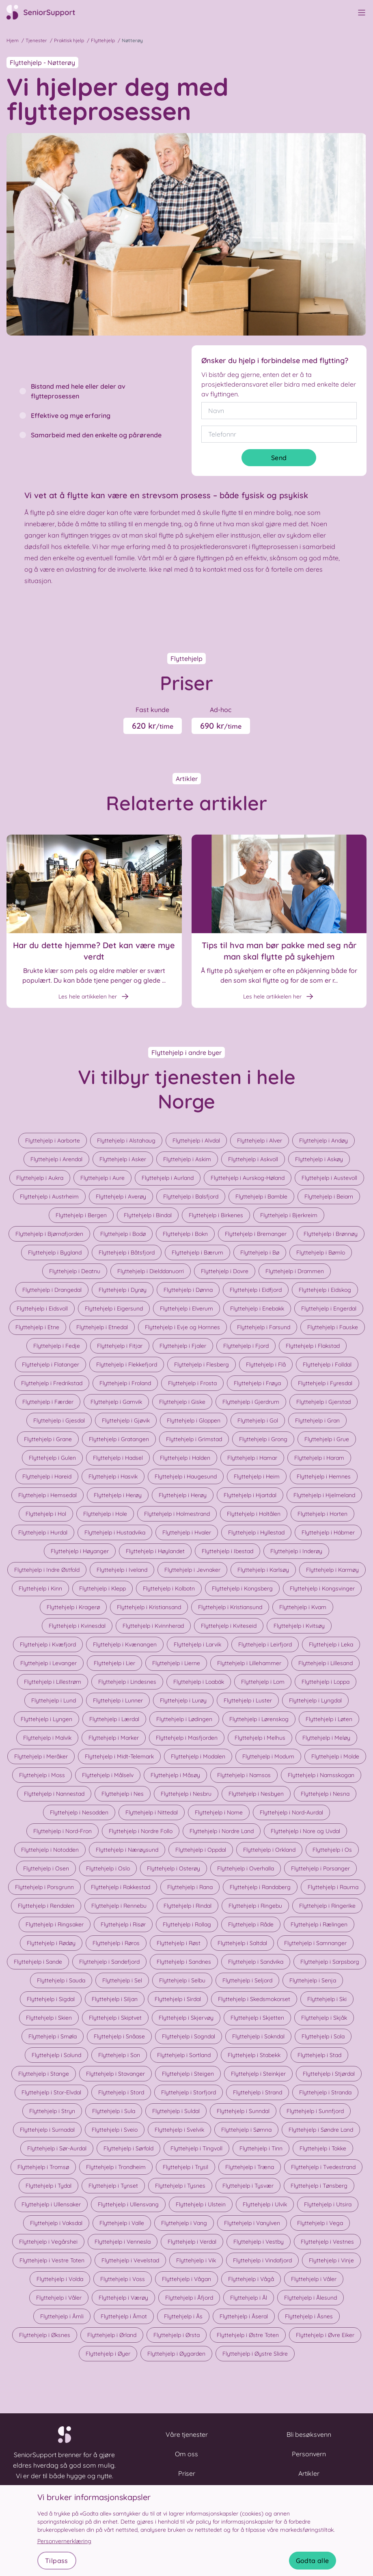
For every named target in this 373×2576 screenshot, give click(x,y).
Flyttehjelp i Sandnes (184, 1961)
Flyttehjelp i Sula (113, 2111)
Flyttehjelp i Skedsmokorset (254, 1999)
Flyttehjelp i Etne (37, 1327)
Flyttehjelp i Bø (259, 1252)
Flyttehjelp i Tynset (113, 2185)
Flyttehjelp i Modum (268, 1756)
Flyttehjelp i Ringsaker (55, 1924)
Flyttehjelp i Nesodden (79, 1812)
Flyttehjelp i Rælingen (319, 1924)
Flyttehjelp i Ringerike (327, 1905)
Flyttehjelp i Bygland (55, 1252)
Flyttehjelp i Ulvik (265, 2204)
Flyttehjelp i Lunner (118, 1700)
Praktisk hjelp (69, 40)
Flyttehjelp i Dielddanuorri (150, 1271)
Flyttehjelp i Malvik (47, 1737)
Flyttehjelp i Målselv (108, 1775)
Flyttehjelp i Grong (263, 1439)
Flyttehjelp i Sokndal (258, 2036)
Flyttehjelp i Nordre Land (222, 1831)
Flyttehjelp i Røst (179, 1943)
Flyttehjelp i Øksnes (44, 2335)
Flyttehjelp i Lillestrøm (52, 1681)
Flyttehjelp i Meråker (41, 1756)
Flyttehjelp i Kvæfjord (48, 1644)
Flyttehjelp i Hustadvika (114, 1532)
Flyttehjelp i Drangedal (52, 1289)
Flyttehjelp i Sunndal (243, 2111)
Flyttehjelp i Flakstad (313, 1345)
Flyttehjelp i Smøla (52, 2036)
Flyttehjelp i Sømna (246, 2129)
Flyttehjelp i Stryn (52, 2111)
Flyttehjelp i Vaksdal (56, 2223)
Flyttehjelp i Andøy (323, 1140)
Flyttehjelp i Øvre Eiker (325, 2335)
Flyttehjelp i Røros (116, 1943)
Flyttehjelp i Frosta (192, 1383)
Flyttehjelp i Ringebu (255, 1905)
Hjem (12, 40)
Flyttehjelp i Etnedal (102, 1327)
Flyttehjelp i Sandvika (255, 1961)
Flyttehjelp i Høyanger (80, 1551)
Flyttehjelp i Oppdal (200, 1849)
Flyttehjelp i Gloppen (193, 1420)
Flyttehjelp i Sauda (61, 1980)
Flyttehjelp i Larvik (197, 1644)
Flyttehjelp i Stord (121, 2092)
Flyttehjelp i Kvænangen (125, 1644)
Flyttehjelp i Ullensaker (51, 2204)
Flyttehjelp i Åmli (62, 2316)
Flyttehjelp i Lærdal (114, 1719)
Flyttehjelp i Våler (313, 2279)
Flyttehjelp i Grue (326, 1439)
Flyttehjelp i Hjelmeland (324, 1495)
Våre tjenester (187, 2434)
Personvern (309, 2454)
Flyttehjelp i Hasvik (113, 1476)
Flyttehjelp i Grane (48, 1439)
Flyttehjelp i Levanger (48, 1663)
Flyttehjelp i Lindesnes (127, 1681)
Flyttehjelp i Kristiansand (149, 1607)
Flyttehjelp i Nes (122, 1793)
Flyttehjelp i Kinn (40, 1588)
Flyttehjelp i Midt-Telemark (119, 1756)
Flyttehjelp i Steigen (188, 2073)
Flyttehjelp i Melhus (260, 1737)
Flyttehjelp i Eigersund (114, 1308)
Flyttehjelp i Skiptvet (115, 2017)
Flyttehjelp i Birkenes (216, 1215)
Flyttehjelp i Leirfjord (265, 1644)
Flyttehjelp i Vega (320, 2223)
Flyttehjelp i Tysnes (180, 2185)
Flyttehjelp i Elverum (186, 1308)
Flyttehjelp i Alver (259, 1140)
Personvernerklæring (64, 2541)
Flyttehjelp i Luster (248, 1700)
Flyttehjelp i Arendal (56, 1159)
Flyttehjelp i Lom (263, 1681)
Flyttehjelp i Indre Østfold (47, 1569)
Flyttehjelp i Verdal (192, 2241)
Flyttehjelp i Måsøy (175, 1775)
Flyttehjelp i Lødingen (184, 1719)
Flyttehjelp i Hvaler (186, 1532)
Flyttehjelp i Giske (182, 1401)
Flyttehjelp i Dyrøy (123, 1289)
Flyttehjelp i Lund (53, 1700)
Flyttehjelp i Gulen (52, 1457)
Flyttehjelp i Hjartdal (250, 1495)
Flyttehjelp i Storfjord (188, 2092)
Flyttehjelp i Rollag (187, 1924)
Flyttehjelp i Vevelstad (130, 2260)
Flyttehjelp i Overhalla (245, 1868)
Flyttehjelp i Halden (185, 1457)
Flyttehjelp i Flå (266, 1364)
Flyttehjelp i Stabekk (254, 2055)
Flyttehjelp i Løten (329, 1719)
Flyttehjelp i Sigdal (51, 1999)
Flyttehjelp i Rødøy (51, 1943)
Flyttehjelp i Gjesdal (59, 1420)
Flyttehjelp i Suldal (176, 2111)
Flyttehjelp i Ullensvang (128, 2204)
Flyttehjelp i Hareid (46, 1476)
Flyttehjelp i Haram (319, 1457)
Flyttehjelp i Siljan (115, 1999)
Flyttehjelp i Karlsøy (263, 1569)
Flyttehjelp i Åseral (244, 2316)
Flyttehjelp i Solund (56, 2055)
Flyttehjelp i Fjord (246, 1345)
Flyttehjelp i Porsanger (320, 1868)
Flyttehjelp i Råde (251, 1924)
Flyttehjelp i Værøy (123, 2297)
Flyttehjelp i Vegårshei (48, 2241)
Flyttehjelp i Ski (327, 1999)
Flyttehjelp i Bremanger (256, 1233)
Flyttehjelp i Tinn (260, 2148)
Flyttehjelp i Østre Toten (248, 2335)
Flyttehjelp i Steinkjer (258, 2073)
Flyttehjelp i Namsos (244, 1775)
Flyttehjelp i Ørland (111, 2335)
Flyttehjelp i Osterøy (173, 1868)
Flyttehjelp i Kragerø (73, 1607)
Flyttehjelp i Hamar (252, 1457)
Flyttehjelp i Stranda (325, 2092)
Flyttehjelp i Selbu (182, 1980)
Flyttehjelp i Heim (257, 1476)
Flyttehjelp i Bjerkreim (288, 1215)
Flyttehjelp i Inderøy (296, 1551)
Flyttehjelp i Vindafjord (262, 2260)
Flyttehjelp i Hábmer (328, 1532)
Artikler (308, 2473)
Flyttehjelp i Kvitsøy (299, 1625)
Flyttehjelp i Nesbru (186, 1793)
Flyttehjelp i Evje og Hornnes (182, 1327)
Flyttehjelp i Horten (322, 1513)
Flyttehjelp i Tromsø (43, 2167)
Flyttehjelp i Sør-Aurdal (56, 2148)
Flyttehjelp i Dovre (224, 1271)
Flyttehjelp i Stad (319, 2055)
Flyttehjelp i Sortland (184, 2055)
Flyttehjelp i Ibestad (227, 1551)
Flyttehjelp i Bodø (123, 1233)
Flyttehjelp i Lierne (176, 1663)
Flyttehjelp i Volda (60, 2279)
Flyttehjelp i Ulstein (201, 2204)
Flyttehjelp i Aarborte (52, 1140)
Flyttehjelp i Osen (46, 1868)
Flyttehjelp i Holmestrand (177, 1513)
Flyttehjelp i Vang (184, 2223)
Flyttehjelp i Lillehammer (249, 1663)
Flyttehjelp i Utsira (327, 2204)
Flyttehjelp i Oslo (108, 1868)
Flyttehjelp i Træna (249, 2167)
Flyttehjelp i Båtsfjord (127, 1252)
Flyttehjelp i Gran (317, 1420)
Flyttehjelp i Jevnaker (192, 1569)
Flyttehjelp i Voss (122, 2279)
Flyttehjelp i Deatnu (74, 1271)
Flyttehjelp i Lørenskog (259, 1719)
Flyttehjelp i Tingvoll (196, 2148)
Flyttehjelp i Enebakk (257, 1308)
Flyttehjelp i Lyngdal (315, 1700)
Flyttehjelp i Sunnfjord (315, 2111)
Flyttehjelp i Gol (257, 1420)
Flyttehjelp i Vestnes (327, 2241)
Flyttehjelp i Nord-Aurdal (291, 1812)
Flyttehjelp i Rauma (333, 1887)
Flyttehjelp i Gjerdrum (250, 1401)
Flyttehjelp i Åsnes (309, 2316)
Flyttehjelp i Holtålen (253, 1513)
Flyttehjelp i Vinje (331, 2260)
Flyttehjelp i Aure (102, 1177)
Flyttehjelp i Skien (49, 2017)
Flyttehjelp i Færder (47, 1401)
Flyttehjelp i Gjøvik (126, 1420)
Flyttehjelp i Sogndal (188, 2036)
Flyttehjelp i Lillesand (325, 1663)
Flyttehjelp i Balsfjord (190, 1196)
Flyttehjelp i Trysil (185, 2167)
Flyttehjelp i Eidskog (325, 1289)
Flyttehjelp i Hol (46, 1513)
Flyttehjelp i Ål (248, 2297)
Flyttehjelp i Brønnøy (331, 1233)
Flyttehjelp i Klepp (102, 1588)
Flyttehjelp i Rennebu (119, 1905)
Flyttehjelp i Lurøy (183, 1700)
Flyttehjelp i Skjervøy (186, 2017)
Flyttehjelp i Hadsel (118, 1457)
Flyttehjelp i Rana (190, 1887)
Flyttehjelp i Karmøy (332, 1569)
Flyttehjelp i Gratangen (119, 1439)
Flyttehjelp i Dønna (188, 1289)
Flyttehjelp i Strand (257, 2092)
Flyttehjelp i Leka (331, 1644)
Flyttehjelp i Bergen (81, 1215)
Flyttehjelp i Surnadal (47, 2129)
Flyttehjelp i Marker (113, 1737)
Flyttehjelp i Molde (335, 1756)
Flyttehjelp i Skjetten (257, 2017)
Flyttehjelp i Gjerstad (323, 1401)
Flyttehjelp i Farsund (263, 1327)
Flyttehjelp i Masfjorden (187, 1737)
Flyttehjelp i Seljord (247, 1980)
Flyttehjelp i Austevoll (329, 1177)
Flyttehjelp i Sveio (115, 2129)
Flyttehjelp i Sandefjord (109, 1961)
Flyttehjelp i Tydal (48, 2185)
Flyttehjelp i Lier (114, 1663)
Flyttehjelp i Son (119, 2055)
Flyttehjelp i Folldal (327, 1364)
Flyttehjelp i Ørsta (176, 2335)
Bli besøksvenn (309, 2434)
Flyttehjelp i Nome (219, 1812)
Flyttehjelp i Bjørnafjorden (49, 1233)
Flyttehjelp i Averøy (121, 1196)
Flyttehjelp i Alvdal (196, 1140)
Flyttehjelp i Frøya (257, 1383)
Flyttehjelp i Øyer (108, 2353)
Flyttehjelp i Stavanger (115, 2073)
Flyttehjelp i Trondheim (116, 2167)
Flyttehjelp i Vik (196, 2260)
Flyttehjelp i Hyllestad (256, 1532)
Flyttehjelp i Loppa (325, 1681)
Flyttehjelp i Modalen (198, 1756)
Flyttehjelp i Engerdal (328, 1308)
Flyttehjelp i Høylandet (155, 1551)
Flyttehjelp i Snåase (119, 2036)
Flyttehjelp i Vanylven (252, 2223)
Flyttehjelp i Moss (42, 1775)
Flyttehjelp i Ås (183, 2316)
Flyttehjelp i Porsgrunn (44, 1887)
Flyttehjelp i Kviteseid (229, 1625)
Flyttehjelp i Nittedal (151, 1812)
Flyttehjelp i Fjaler (183, 1345)
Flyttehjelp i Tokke (323, 2148)
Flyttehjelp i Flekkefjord (126, 1364)
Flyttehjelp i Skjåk (324, 2017)
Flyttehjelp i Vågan (186, 2279)
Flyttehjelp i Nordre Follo (140, 1831)
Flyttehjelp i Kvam (302, 1607)
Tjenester (36, 40)
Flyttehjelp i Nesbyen (256, 1793)
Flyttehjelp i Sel (122, 1980)
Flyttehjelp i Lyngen (46, 1719)
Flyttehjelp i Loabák (198, 1681)
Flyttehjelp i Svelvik (179, 2129)
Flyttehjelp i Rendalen (46, 1905)
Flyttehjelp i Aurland (168, 1177)
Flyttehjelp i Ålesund (310, 2297)
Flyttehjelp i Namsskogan (321, 1775)
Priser (186, 2473)
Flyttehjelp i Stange (43, 2073)
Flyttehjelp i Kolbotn (169, 1588)
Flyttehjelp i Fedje (56, 1345)
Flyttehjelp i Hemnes (324, 1476)
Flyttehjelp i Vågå (251, 2279)
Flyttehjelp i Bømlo (320, 1252)
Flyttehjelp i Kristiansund (230, 1607)
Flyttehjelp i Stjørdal (329, 2073)
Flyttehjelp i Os (332, 1849)
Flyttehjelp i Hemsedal (47, 1495)
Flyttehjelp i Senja (312, 1980)
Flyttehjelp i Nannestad (54, 1793)
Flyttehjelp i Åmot (124, 2316)
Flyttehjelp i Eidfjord (256, 1289)
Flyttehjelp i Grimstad (194, 1439)
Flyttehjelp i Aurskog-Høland (248, 1177)
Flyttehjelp (103, 40)
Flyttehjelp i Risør (123, 1924)
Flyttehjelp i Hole (105, 1513)
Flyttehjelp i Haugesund (186, 1476)
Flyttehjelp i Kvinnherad (153, 1625)
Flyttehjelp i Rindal (187, 1905)
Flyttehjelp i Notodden (50, 1849)
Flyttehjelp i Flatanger (50, 1364)
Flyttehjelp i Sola (323, 2036)
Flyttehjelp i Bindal (148, 1215)
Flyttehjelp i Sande (38, 1961)
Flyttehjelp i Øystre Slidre (255, 2353)
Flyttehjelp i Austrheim (49, 1196)
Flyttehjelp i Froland (125, 1383)
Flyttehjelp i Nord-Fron (62, 1831)
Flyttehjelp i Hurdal (42, 1532)
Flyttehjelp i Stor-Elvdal (51, 2092)
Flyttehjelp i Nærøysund (127, 1849)
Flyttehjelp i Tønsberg (319, 2185)
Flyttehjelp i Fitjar (119, 1345)
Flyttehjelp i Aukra (39, 1177)
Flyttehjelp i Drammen (294, 1271)
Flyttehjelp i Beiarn (328, 1196)
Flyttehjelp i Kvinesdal (77, 1625)
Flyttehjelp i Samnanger (315, 1943)
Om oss (186, 2454)
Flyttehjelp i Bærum (197, 1252)
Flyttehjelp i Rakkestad (120, 1887)
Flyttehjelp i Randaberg (260, 1887)
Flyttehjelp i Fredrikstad (51, 1383)
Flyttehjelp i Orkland (269, 1849)
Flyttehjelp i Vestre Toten (51, 2260)
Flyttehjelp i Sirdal (178, 1999)
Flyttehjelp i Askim (187, 1159)
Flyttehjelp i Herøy (118, 1495)
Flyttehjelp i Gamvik (116, 1401)
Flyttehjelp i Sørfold (128, 2148)
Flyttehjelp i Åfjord (189, 2297)
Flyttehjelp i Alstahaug (126, 1140)
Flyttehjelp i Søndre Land (321, 2129)
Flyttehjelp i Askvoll (253, 1159)
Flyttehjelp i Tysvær (248, 2185)
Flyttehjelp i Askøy (319, 1159)
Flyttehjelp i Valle (121, 2223)
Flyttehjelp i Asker (122, 1159)
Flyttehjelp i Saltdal (242, 1943)
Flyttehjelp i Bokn (185, 1233)
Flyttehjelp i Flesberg (201, 1364)
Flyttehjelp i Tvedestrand (323, 2167)
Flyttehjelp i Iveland (122, 1569)
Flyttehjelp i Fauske (332, 1327)
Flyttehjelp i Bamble (261, 1196)
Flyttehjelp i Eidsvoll (42, 1308)
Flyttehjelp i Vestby (258, 2241)
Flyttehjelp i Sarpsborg (329, 1961)
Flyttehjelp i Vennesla (123, 2241)
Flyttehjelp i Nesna (325, 1793)
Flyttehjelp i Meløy (326, 1737)
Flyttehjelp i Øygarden (176, 2353)
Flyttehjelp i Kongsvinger (322, 1588)
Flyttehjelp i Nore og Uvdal (305, 1831)
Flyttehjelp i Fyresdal (325, 1383)
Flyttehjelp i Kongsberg (242, 1588)
